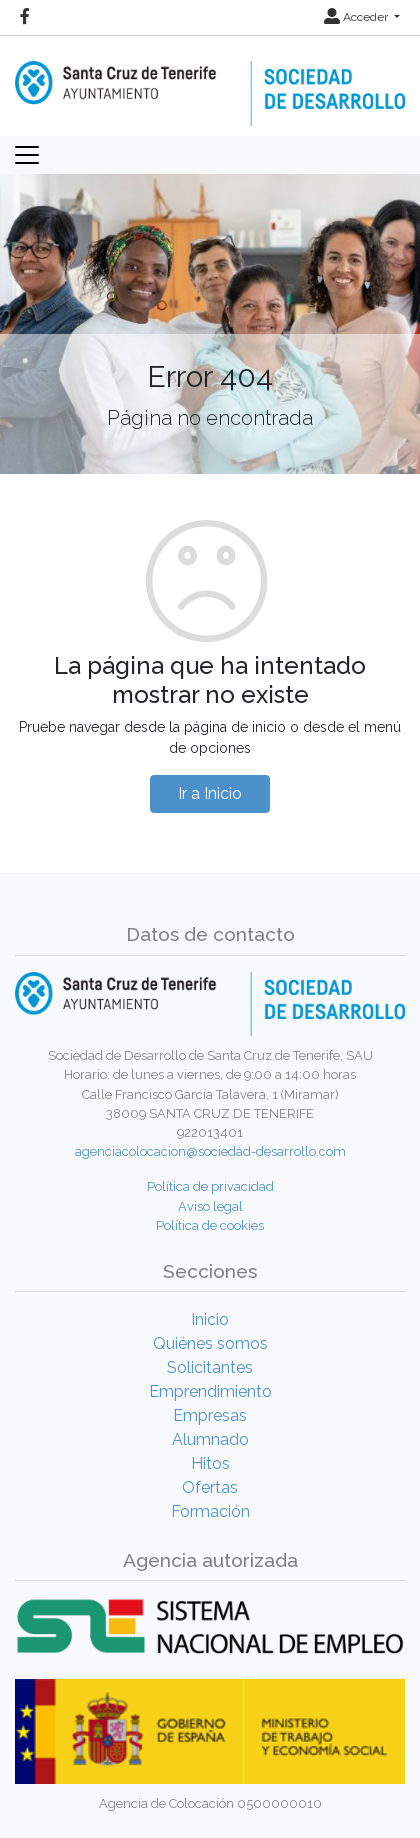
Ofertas (210, 1487)
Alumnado (210, 1439)
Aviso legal (210, 1206)
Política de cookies (210, 1225)
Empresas (210, 1415)
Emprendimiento (210, 1391)
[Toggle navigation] (27, 155)
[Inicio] (210, 79)
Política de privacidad (210, 1186)
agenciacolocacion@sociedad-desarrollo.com (210, 1151)
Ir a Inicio (210, 793)
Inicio (210, 1319)
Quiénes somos (210, 1343)
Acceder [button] (357, 17)
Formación (210, 1511)
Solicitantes (210, 1367)
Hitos (210, 1463)
